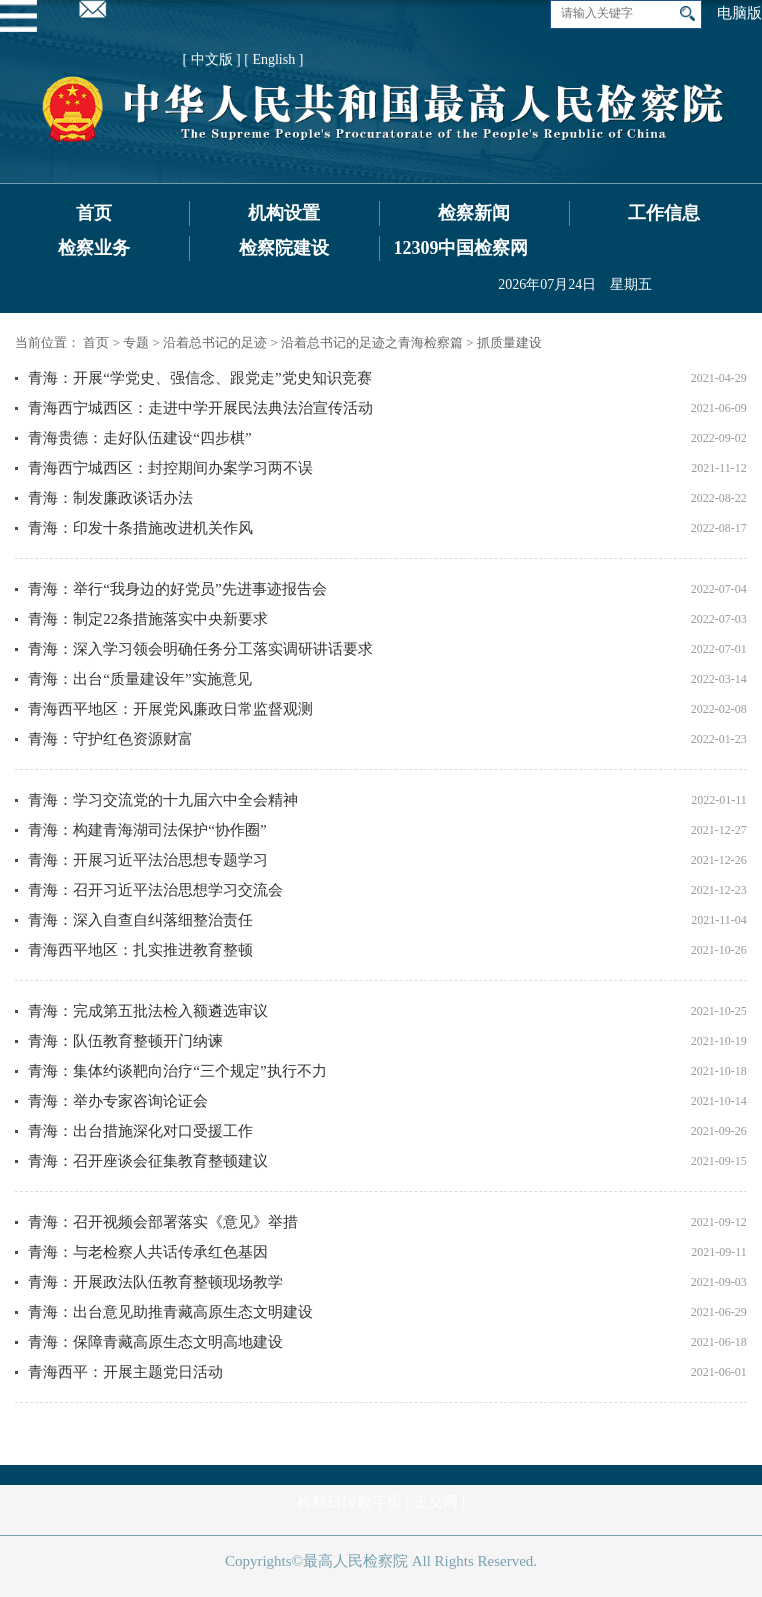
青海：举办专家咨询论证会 (118, 1101)
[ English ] (273, 59)
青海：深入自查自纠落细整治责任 (140, 920)
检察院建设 (284, 248)
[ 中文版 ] (211, 59)
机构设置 (284, 213)
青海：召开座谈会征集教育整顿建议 (148, 1161)
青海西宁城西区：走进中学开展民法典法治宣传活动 (200, 408)
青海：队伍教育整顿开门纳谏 (125, 1041)
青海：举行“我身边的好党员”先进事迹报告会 (177, 589)
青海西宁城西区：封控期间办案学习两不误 (170, 468)
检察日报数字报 (349, 1502)
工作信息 (664, 213)
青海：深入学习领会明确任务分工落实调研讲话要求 (200, 649)
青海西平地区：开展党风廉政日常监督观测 (170, 709)
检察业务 (94, 248)
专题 (136, 342)
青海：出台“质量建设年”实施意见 (139, 679)
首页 (94, 213)
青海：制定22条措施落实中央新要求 (148, 619)
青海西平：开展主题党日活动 (125, 1372)
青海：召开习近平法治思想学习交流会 (155, 890)
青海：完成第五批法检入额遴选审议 (148, 1011)
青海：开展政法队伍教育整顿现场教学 (155, 1282)
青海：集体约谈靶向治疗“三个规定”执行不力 (177, 1071)
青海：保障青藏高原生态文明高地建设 (155, 1342)
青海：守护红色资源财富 (110, 739)
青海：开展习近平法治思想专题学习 (148, 860)
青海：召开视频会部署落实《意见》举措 (163, 1222)
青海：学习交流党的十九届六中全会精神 (163, 800)
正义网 (435, 1502)
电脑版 (739, 13)
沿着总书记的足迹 (215, 342)
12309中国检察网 (460, 248)
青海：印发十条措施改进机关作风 (140, 528)
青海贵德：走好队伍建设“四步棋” (139, 438)
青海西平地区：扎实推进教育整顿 (140, 950)
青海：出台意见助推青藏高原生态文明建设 (170, 1312)
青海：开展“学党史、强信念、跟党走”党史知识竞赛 (199, 378)
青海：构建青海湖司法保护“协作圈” (147, 830)
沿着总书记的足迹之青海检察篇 (372, 342)
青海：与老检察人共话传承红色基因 (148, 1252)
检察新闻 (474, 213)
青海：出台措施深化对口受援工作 (140, 1131)
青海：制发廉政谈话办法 (110, 498)
